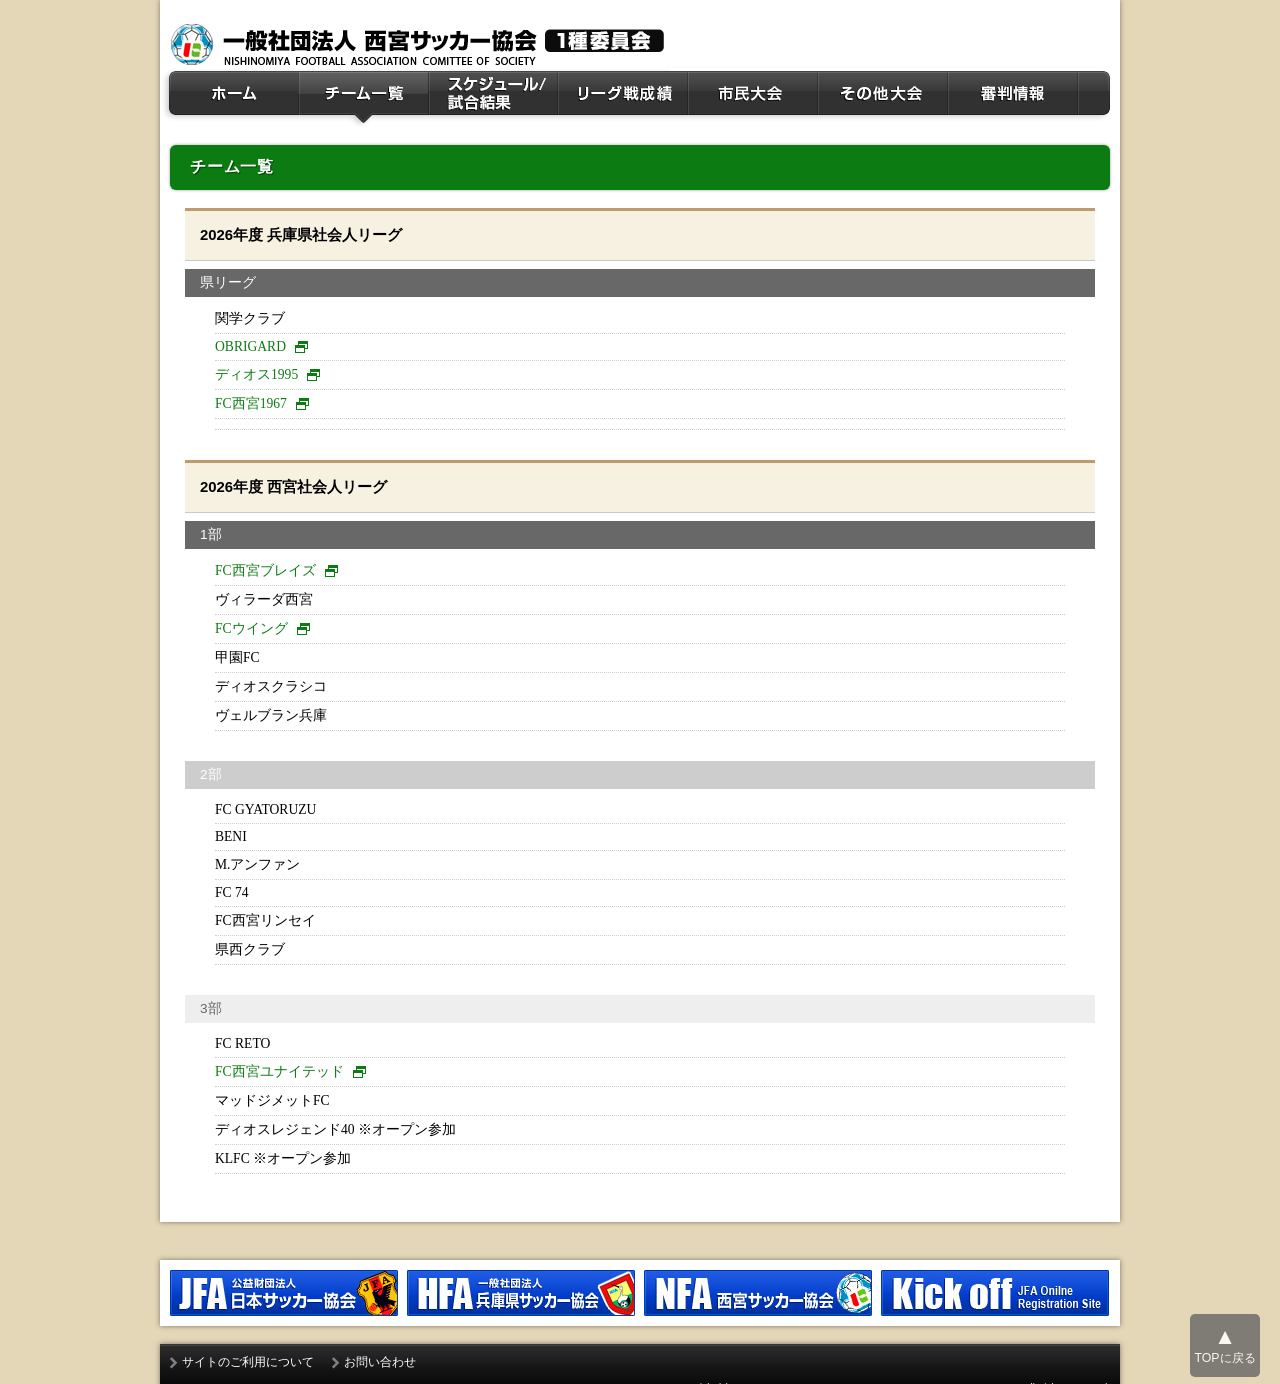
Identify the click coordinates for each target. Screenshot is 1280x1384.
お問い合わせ (380, 1362)
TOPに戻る (1224, 1344)
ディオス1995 (256, 374)
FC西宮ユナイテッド (279, 1071)
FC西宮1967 (251, 403)
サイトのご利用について (248, 1362)
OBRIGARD (250, 346)
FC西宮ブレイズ (265, 570)
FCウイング (251, 628)
